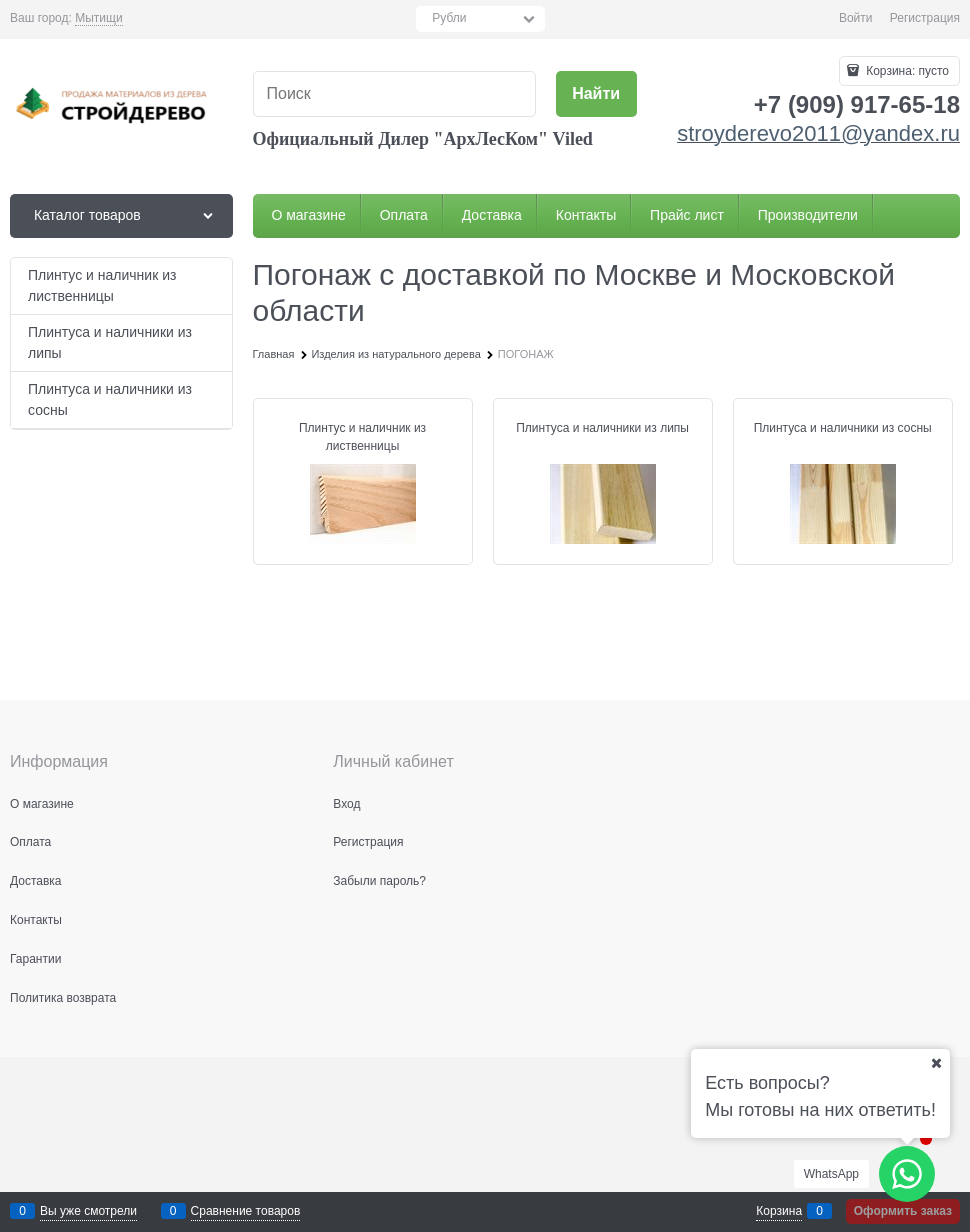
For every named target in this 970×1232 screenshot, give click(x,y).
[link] (98, 18)
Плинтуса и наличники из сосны (843, 428)
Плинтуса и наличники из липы (602, 428)
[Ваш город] (936, 1063)
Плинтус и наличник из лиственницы (362, 437)
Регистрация (925, 18)
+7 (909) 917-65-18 (857, 104)
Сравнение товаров (246, 1211)
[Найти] (596, 94)
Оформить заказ (903, 1211)
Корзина (779, 1211)
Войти (856, 18)
